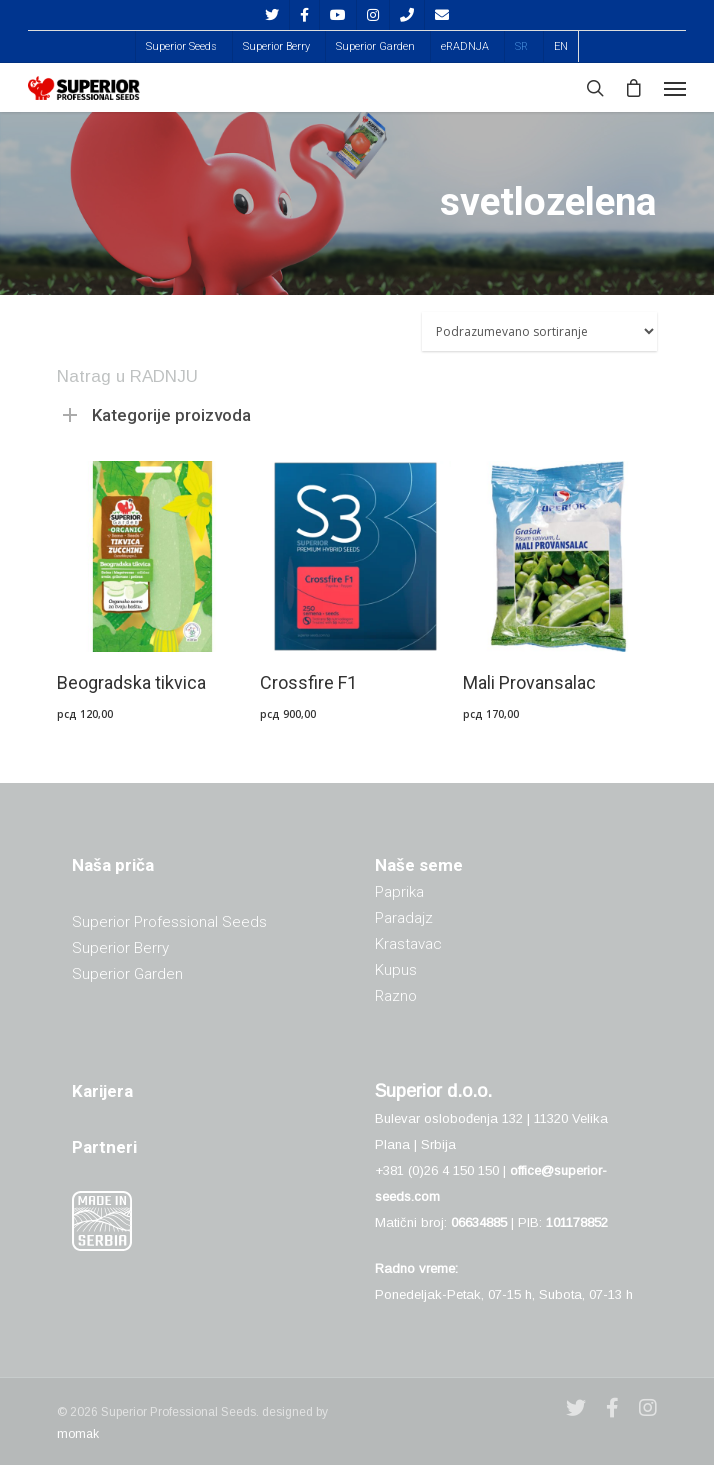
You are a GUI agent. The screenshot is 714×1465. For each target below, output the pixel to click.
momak (78, 1434)
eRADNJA (465, 46)
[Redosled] (539, 331)
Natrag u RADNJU (127, 376)
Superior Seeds (181, 46)
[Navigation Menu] (675, 88)
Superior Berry (276, 46)
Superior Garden (375, 46)
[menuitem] (521, 46)
